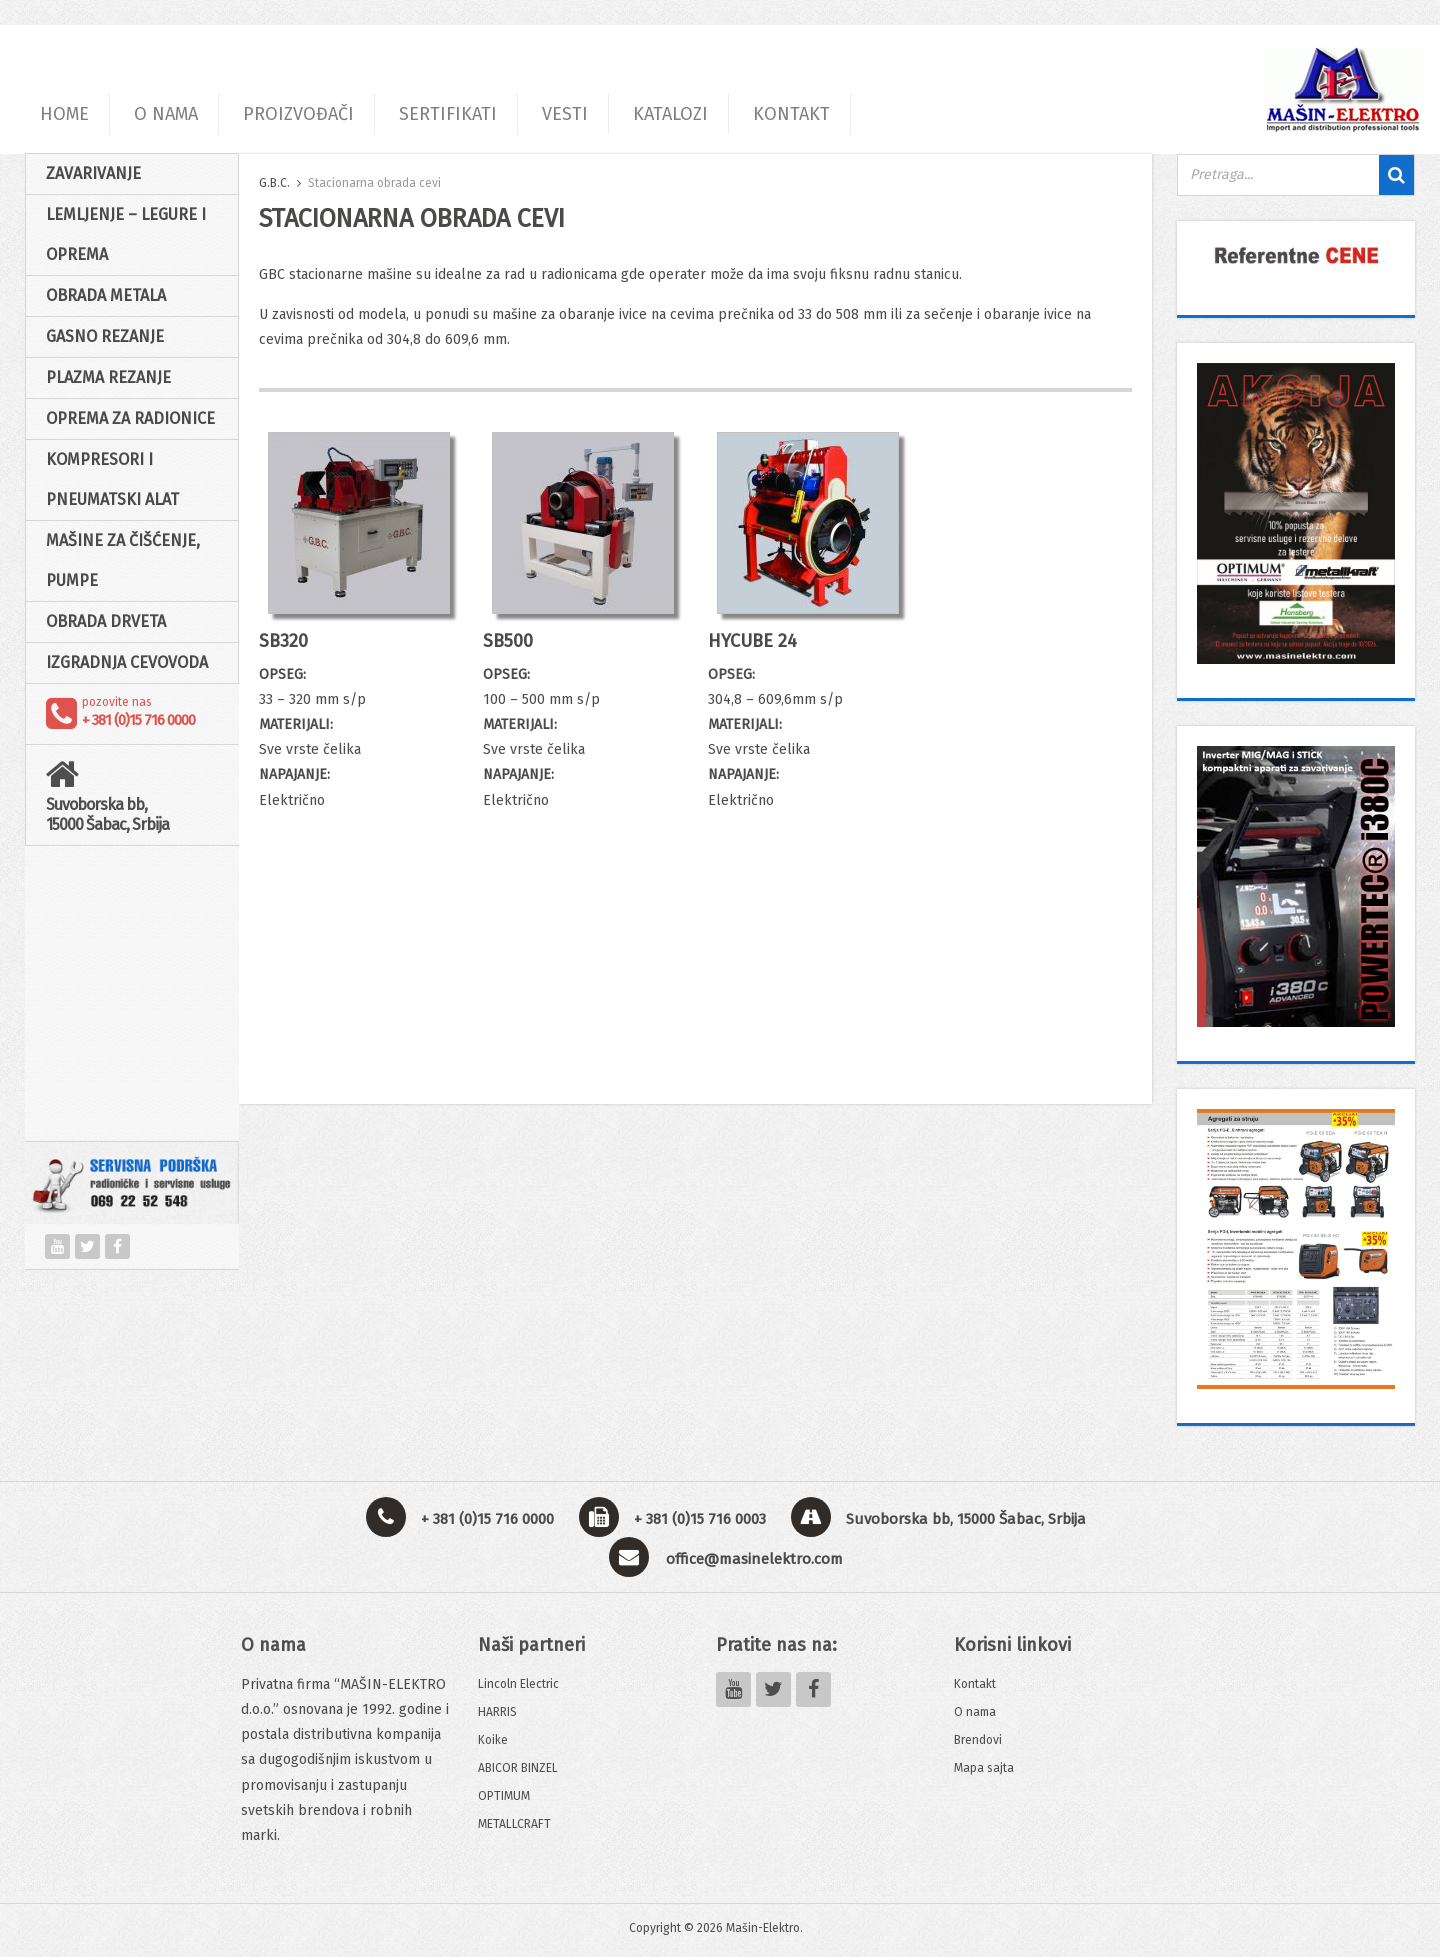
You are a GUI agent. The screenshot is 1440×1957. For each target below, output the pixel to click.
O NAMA (166, 114)
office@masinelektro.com (754, 1559)
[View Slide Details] (1296, 255)
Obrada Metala (106, 295)
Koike (493, 1740)
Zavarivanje (93, 173)
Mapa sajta (984, 1768)
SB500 (508, 641)
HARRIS (497, 1712)
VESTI (565, 114)
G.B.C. (274, 183)
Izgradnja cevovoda (127, 662)
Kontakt (975, 1684)
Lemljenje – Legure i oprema (126, 234)
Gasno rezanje (105, 336)
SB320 (283, 641)
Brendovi (978, 1740)
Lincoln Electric (518, 1684)
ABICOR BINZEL (518, 1768)
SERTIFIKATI (448, 114)
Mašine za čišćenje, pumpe (123, 560)
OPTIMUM (504, 1796)
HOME (64, 114)
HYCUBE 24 (752, 641)
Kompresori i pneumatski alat (112, 479)
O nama (975, 1712)
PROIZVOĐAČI (298, 114)
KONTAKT (791, 114)
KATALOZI (670, 114)
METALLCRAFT (514, 1824)
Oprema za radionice (130, 418)
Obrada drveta (106, 621)
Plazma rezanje (108, 377)
